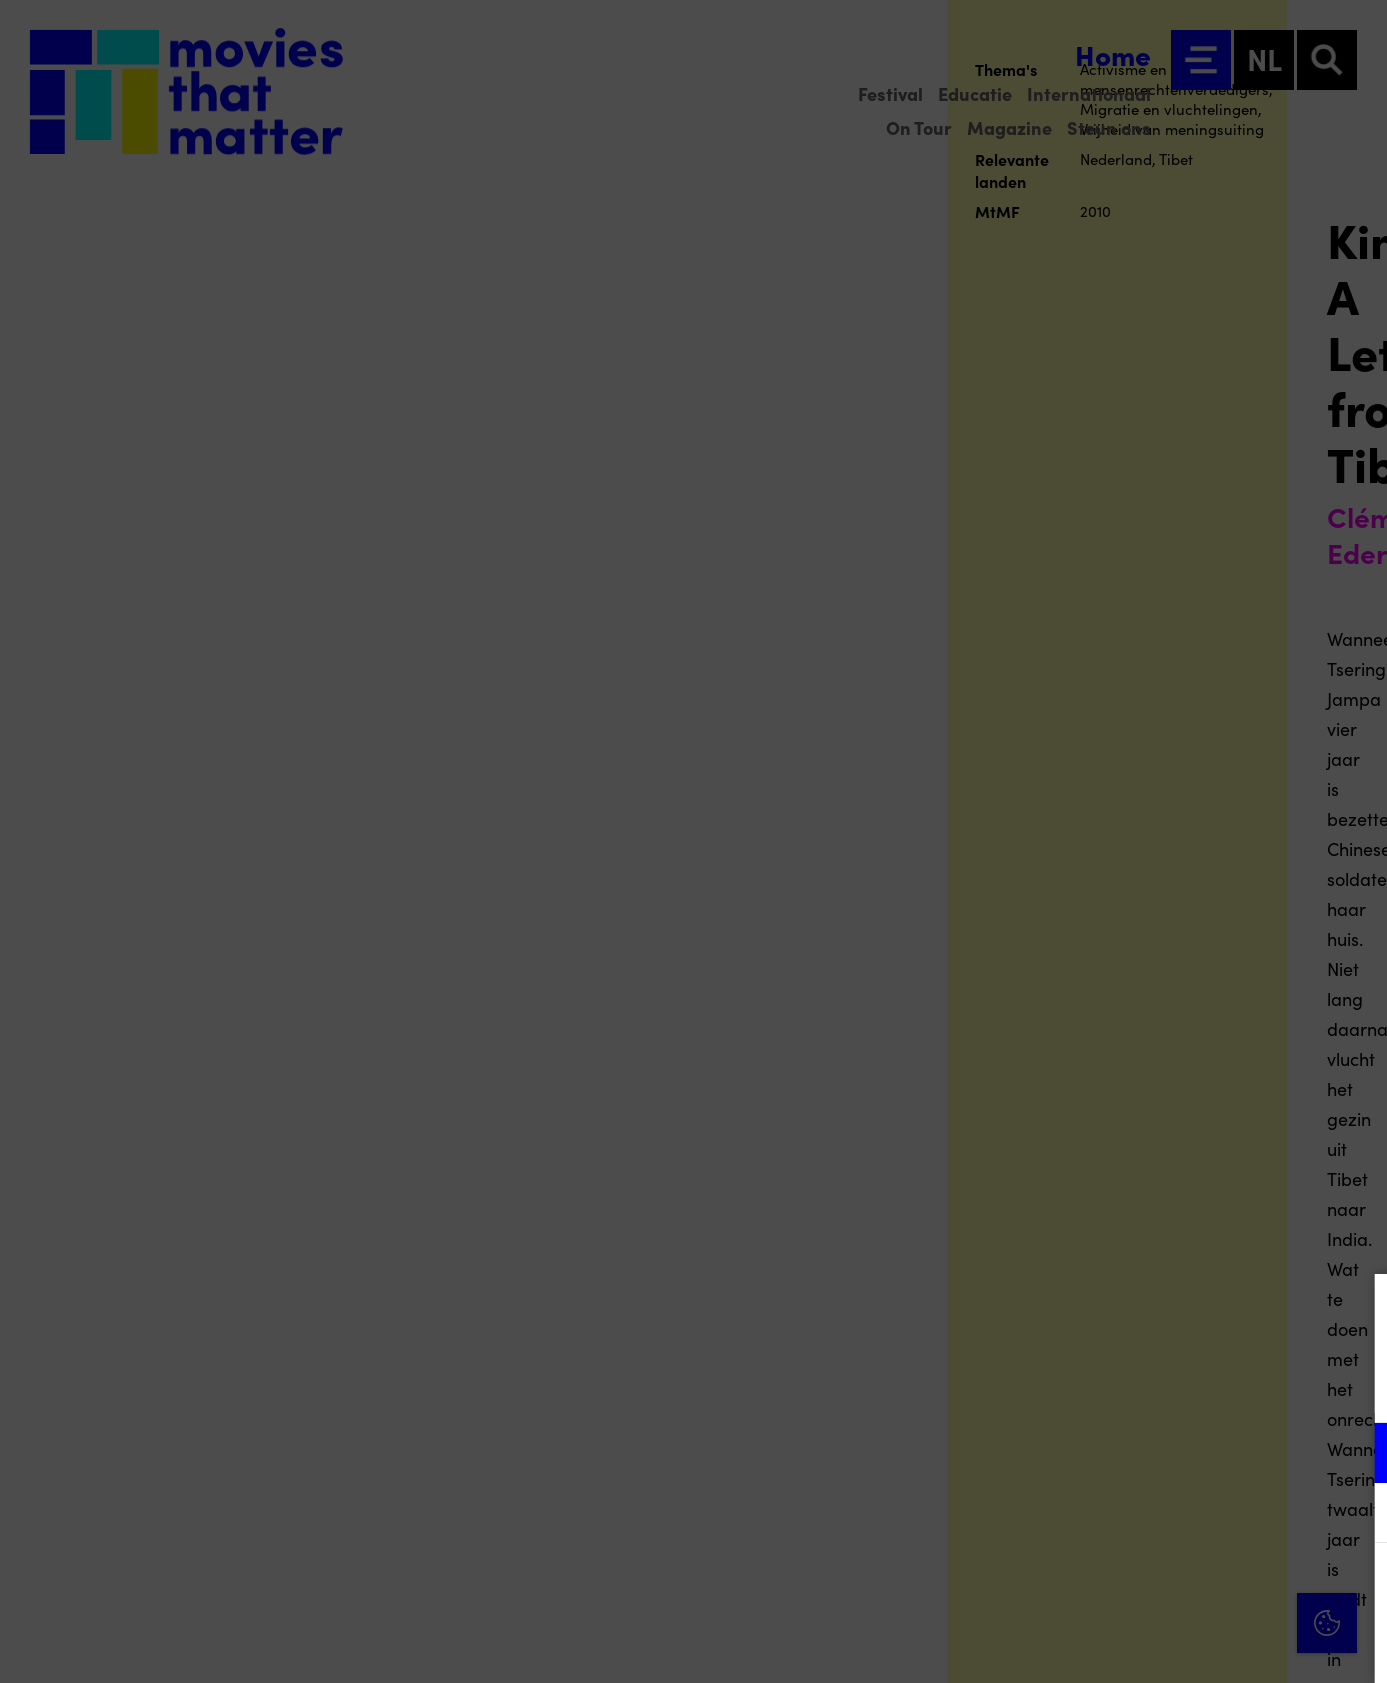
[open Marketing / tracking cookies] (1355, 1515)
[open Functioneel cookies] (1355, 1455)
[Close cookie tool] (1356, 1310)
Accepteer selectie (1217, 1645)
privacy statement (1137, 1387)
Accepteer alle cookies (1217, 1587)
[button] (1197, 1452)
